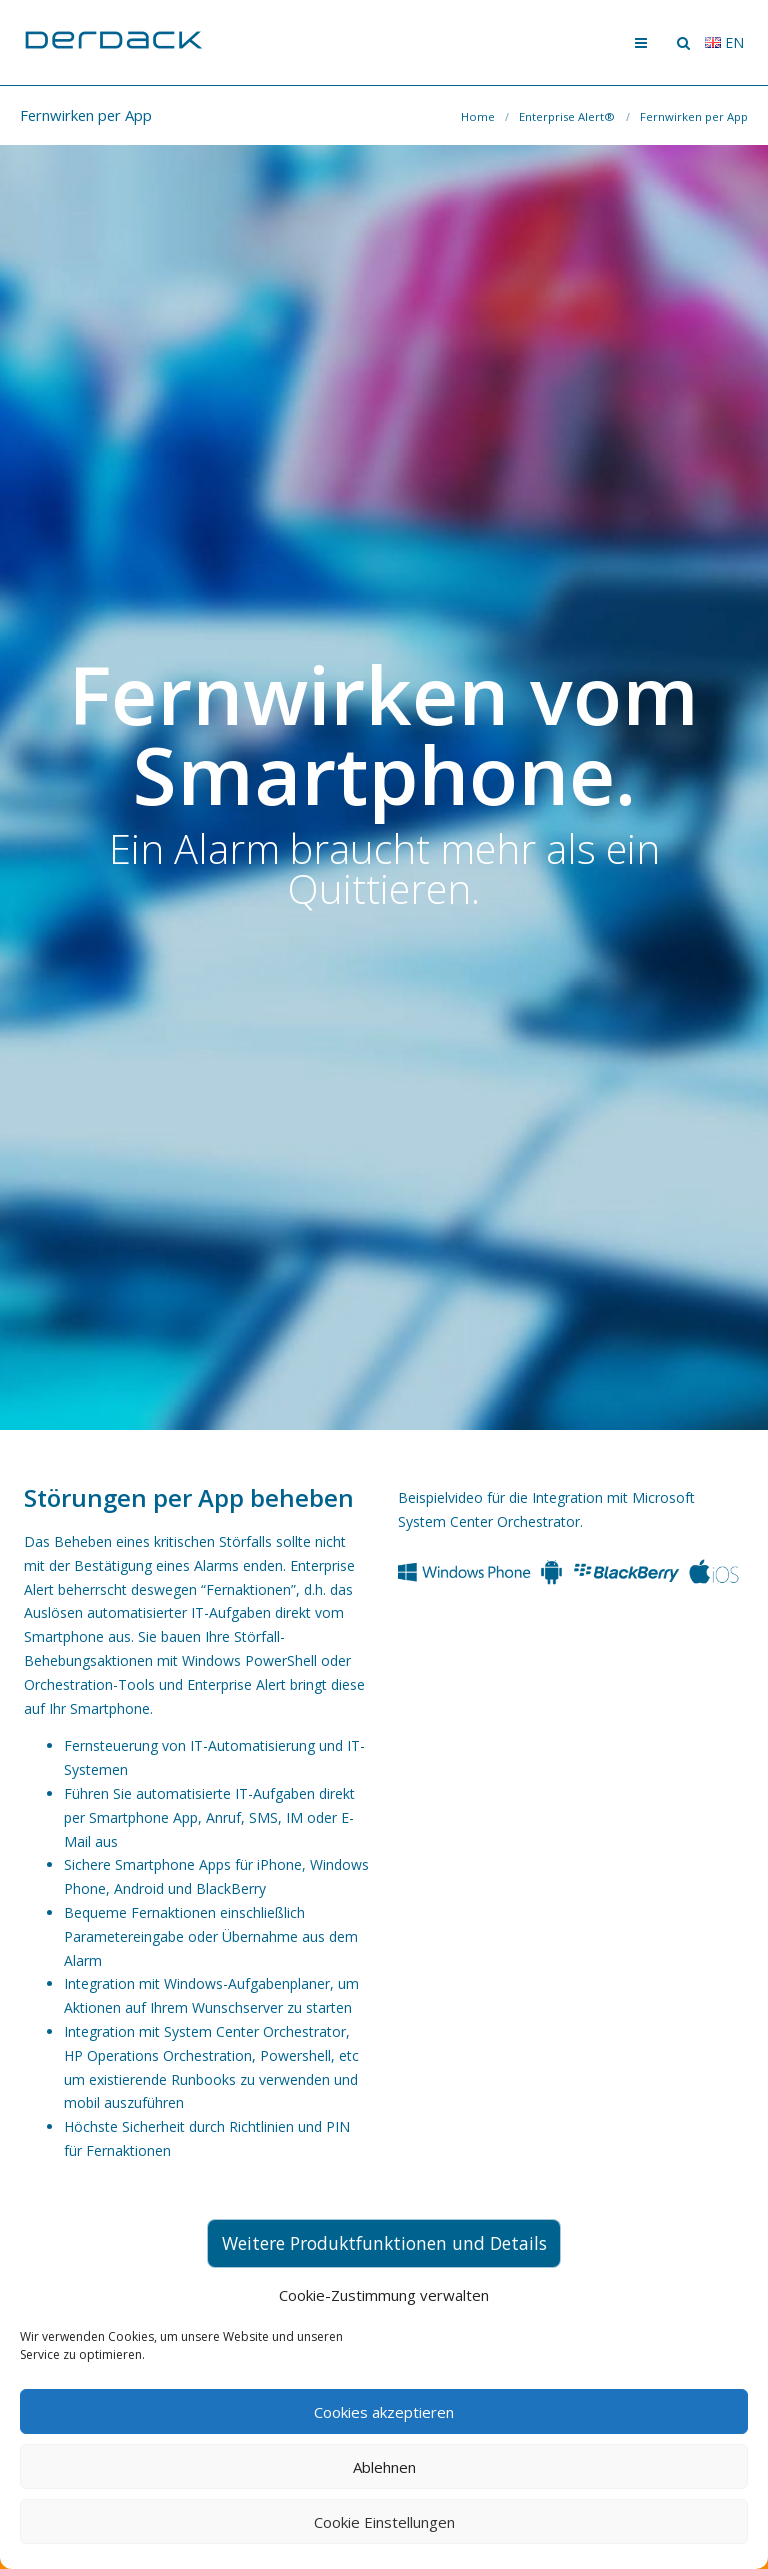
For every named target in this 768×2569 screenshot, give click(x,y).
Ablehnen (384, 2467)
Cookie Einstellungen (384, 2522)
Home (478, 116)
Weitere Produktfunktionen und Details (384, 2243)
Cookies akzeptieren (384, 2412)
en (724, 42)
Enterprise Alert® (567, 116)
